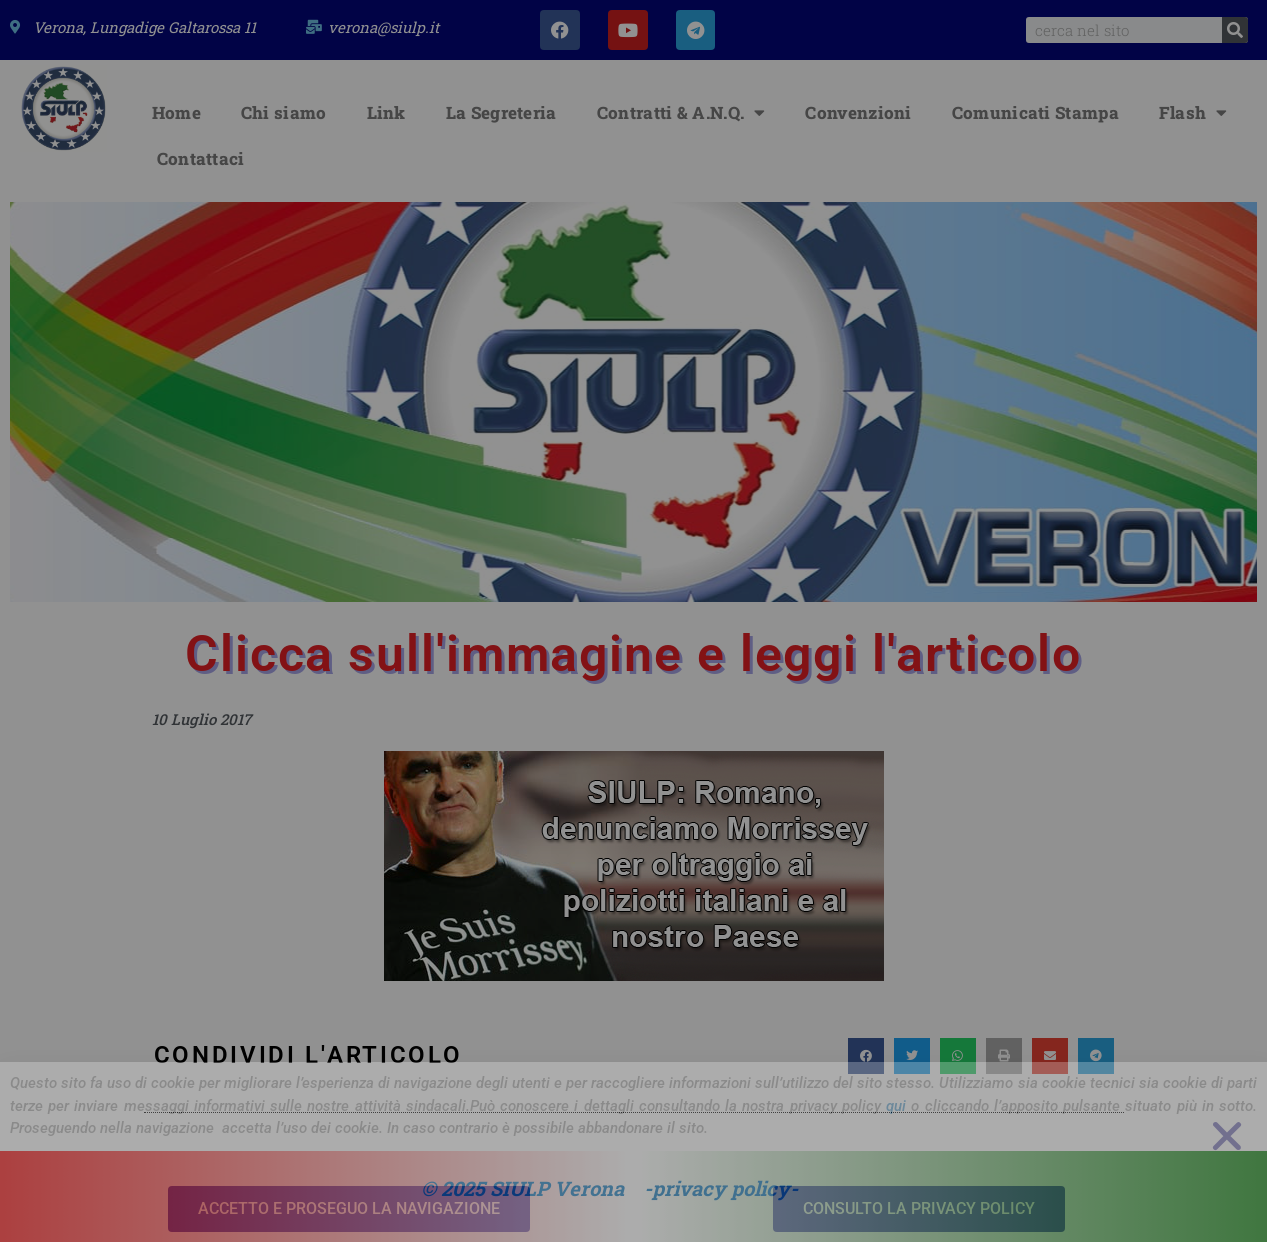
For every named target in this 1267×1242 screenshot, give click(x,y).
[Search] (1235, 30)
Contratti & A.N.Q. (681, 112)
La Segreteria (501, 112)
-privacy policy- (721, 1188)
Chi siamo (284, 112)
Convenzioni (858, 112)
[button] (866, 1056)
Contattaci (201, 158)
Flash (1193, 112)
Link (386, 112)
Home (176, 112)
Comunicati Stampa (1035, 112)
